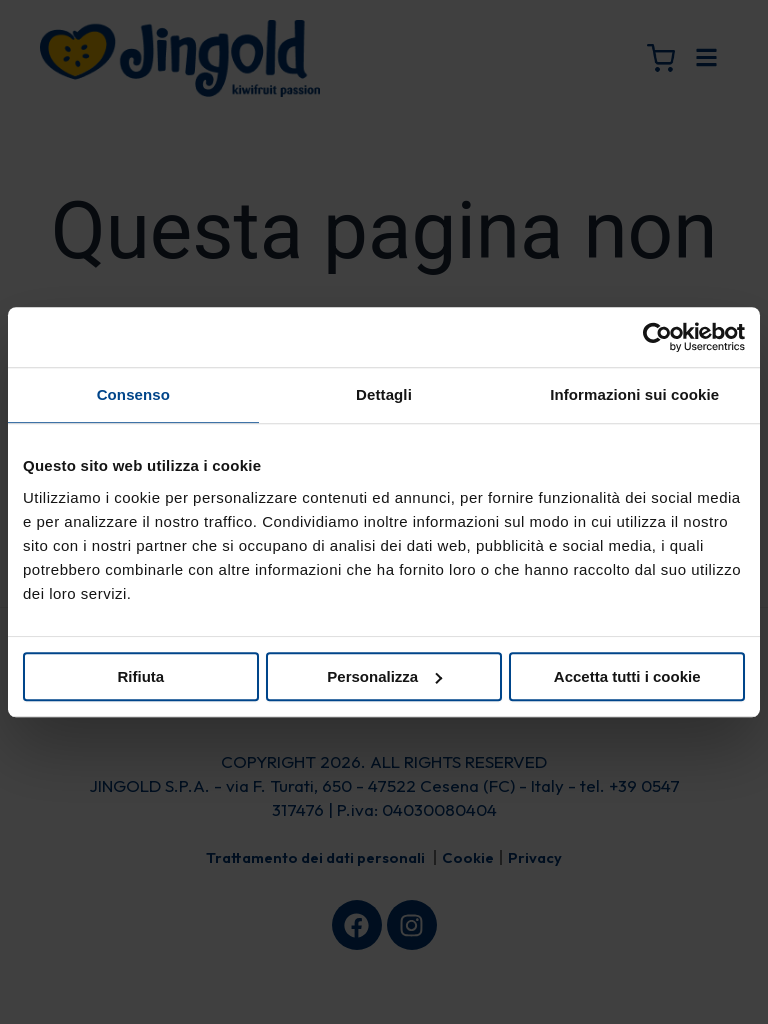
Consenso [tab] (133, 394)
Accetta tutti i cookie (627, 676)
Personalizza (384, 676)
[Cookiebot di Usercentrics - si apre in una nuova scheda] (657, 337)
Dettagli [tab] (384, 394)
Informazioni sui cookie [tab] (634, 394)
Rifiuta (140, 676)
